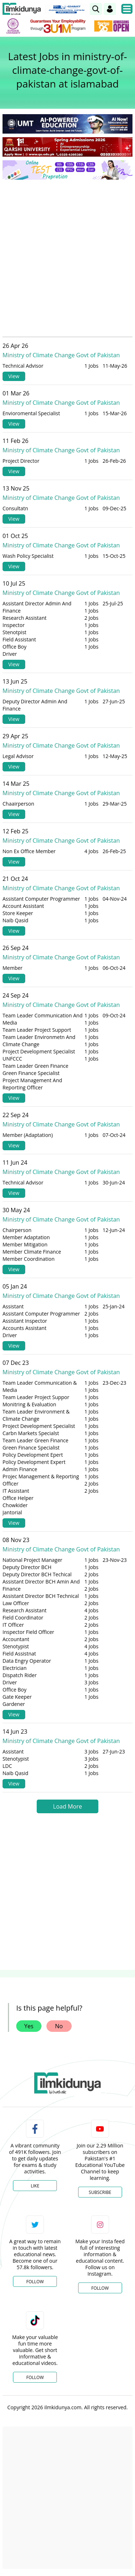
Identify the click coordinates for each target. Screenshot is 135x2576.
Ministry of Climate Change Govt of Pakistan (61, 355)
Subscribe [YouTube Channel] (100, 2192)
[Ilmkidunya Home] (22, 9)
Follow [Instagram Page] (100, 2288)
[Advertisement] (67, 256)
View (13, 376)
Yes (28, 2026)
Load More (67, 1806)
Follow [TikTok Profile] (35, 2377)
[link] (96, 9)
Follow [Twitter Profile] (35, 2282)
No (59, 2026)
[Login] (110, 9)
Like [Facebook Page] (35, 2186)
